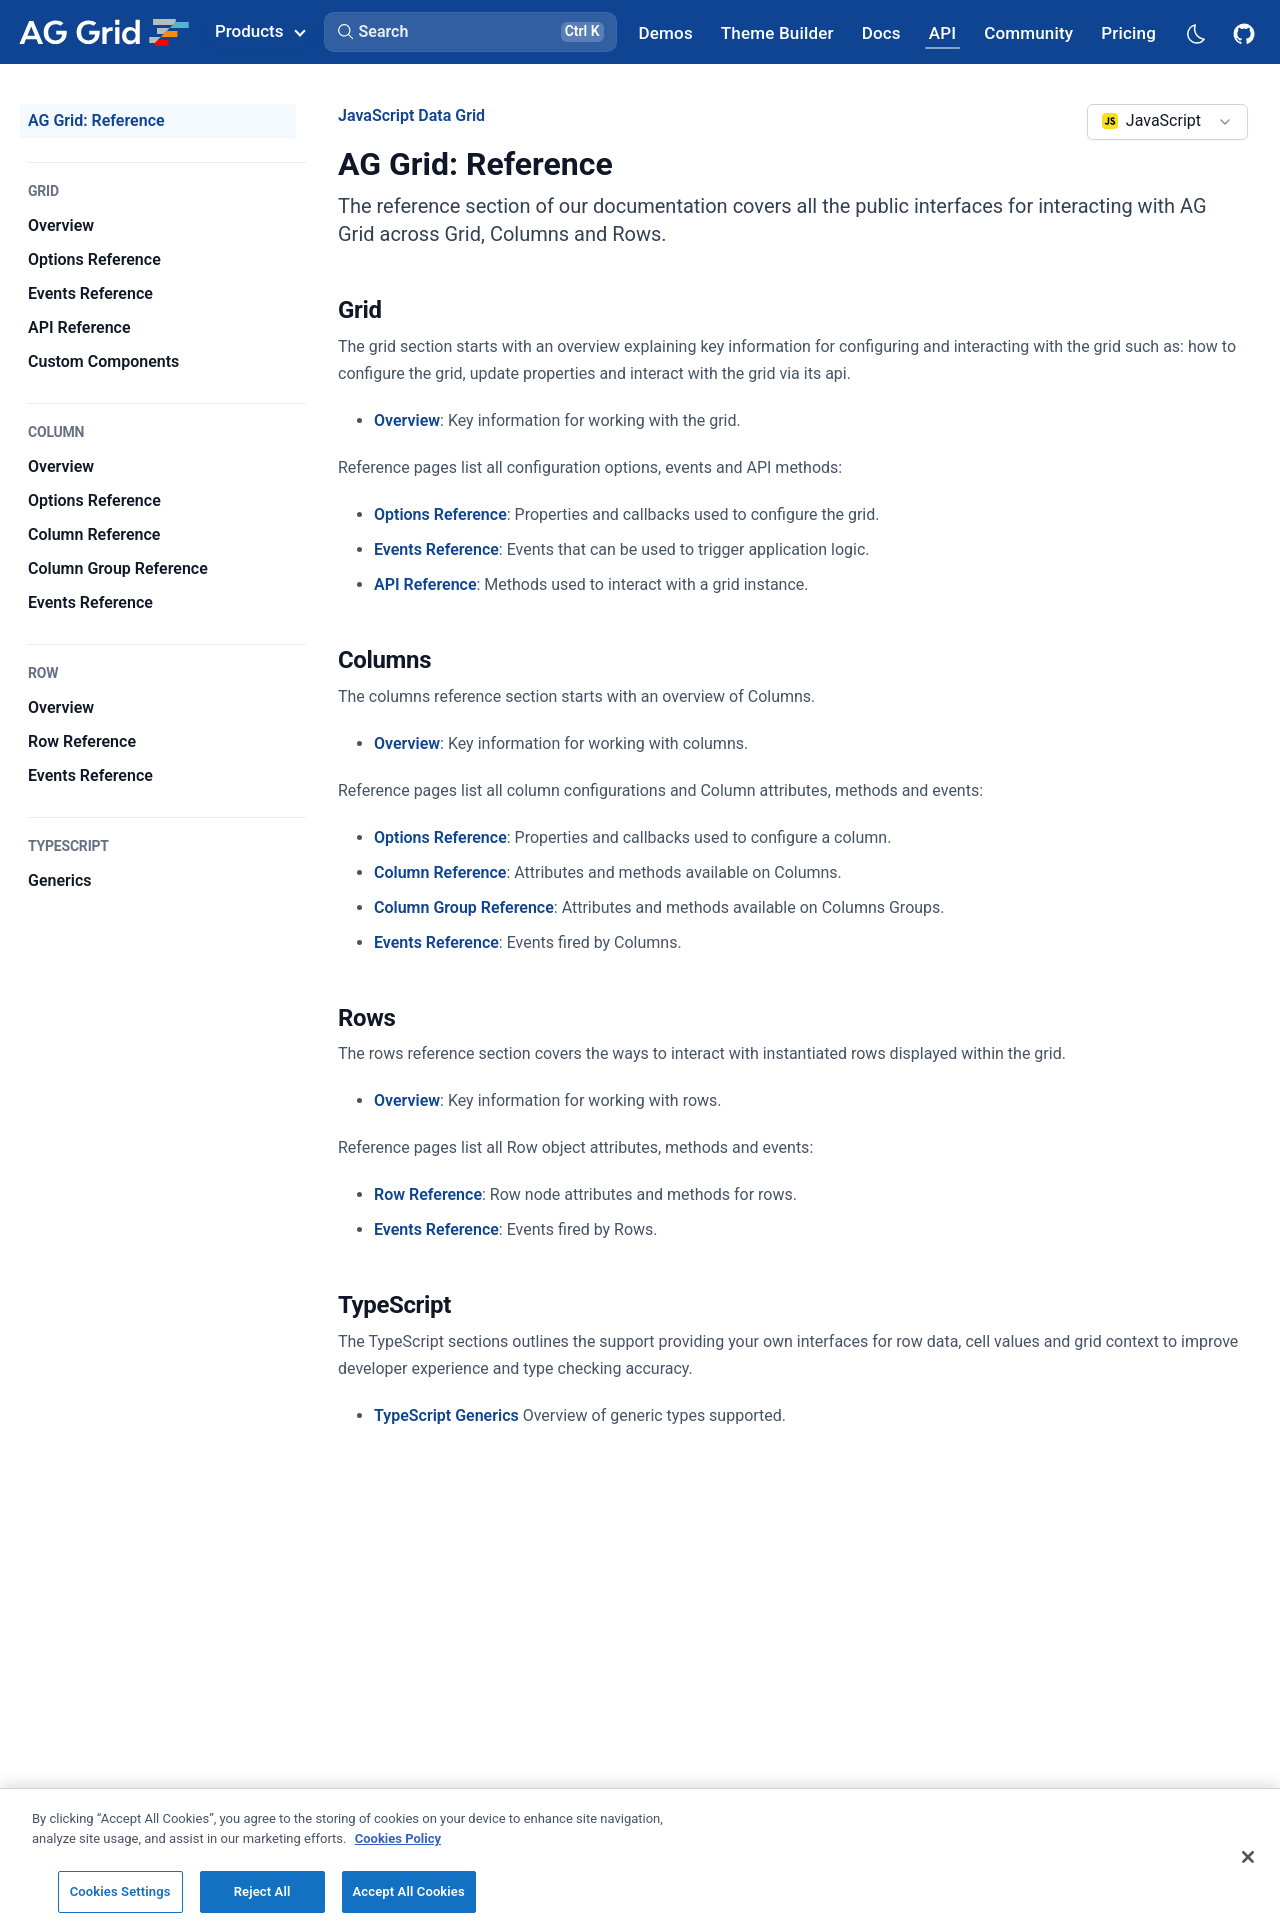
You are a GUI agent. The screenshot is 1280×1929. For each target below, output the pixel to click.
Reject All (262, 1891)
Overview (407, 420)
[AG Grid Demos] (666, 32)
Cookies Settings (120, 1891)
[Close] (1248, 1857)
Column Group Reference (464, 907)
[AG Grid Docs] (881, 32)
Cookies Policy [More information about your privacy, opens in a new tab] (398, 1838)
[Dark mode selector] (1195, 32)
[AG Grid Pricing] (1128, 32)
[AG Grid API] (942, 32)
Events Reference (436, 549)
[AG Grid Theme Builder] (777, 32)
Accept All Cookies (409, 1891)
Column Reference (440, 872)
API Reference (425, 584)
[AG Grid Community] (1028, 32)
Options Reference (440, 514)
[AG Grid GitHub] (1246, 32)
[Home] (103, 32)
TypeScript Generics (446, 1415)
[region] (640, 1858)
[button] (470, 32)
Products (260, 31)
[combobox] (1167, 122)
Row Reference (428, 1194)
